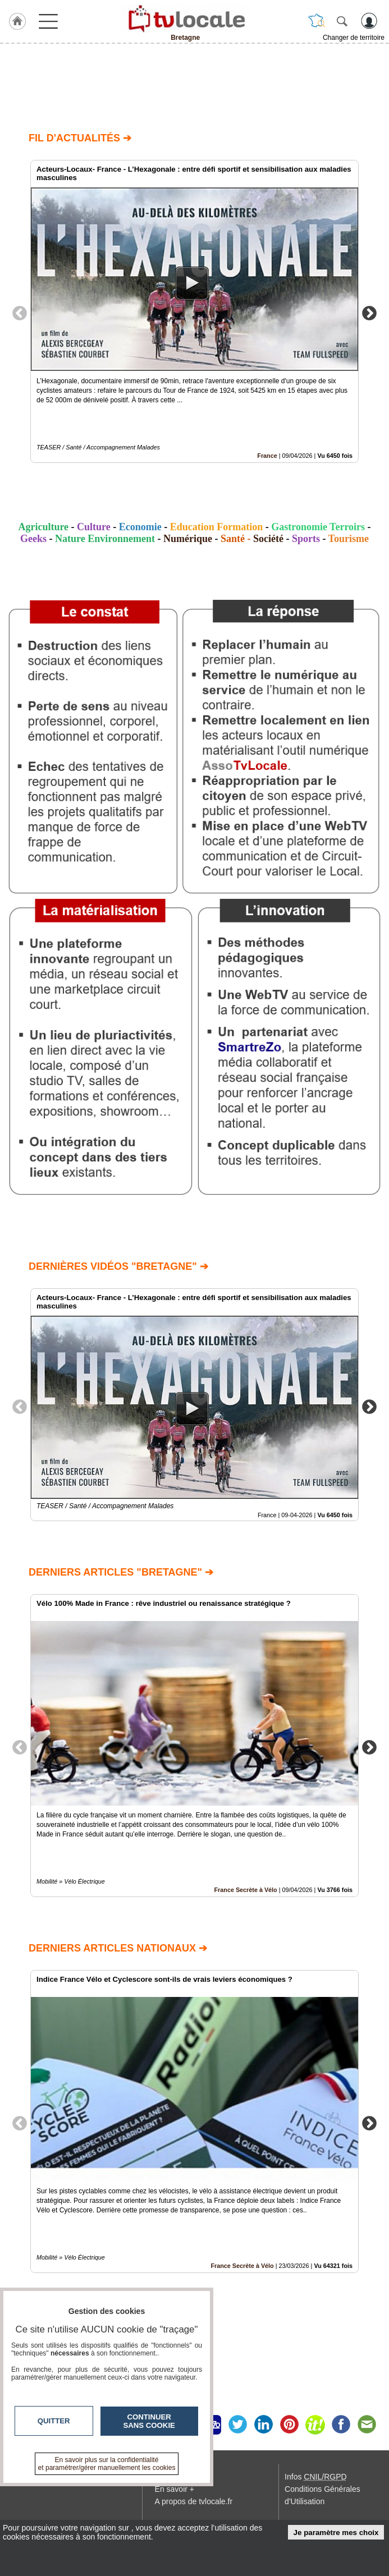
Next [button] (369, 312)
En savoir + (174, 2489)
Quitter (54, 2421)
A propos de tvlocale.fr (194, 2501)
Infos (315, 2476)
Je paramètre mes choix (336, 2532)
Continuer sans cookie (149, 2421)
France (267, 455)
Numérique (187, 538)
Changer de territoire (354, 38)
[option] (194, 311)
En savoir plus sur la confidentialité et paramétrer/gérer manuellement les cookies (107, 2464)
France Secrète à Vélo (245, 1889)
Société (268, 538)
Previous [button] (19, 312)
